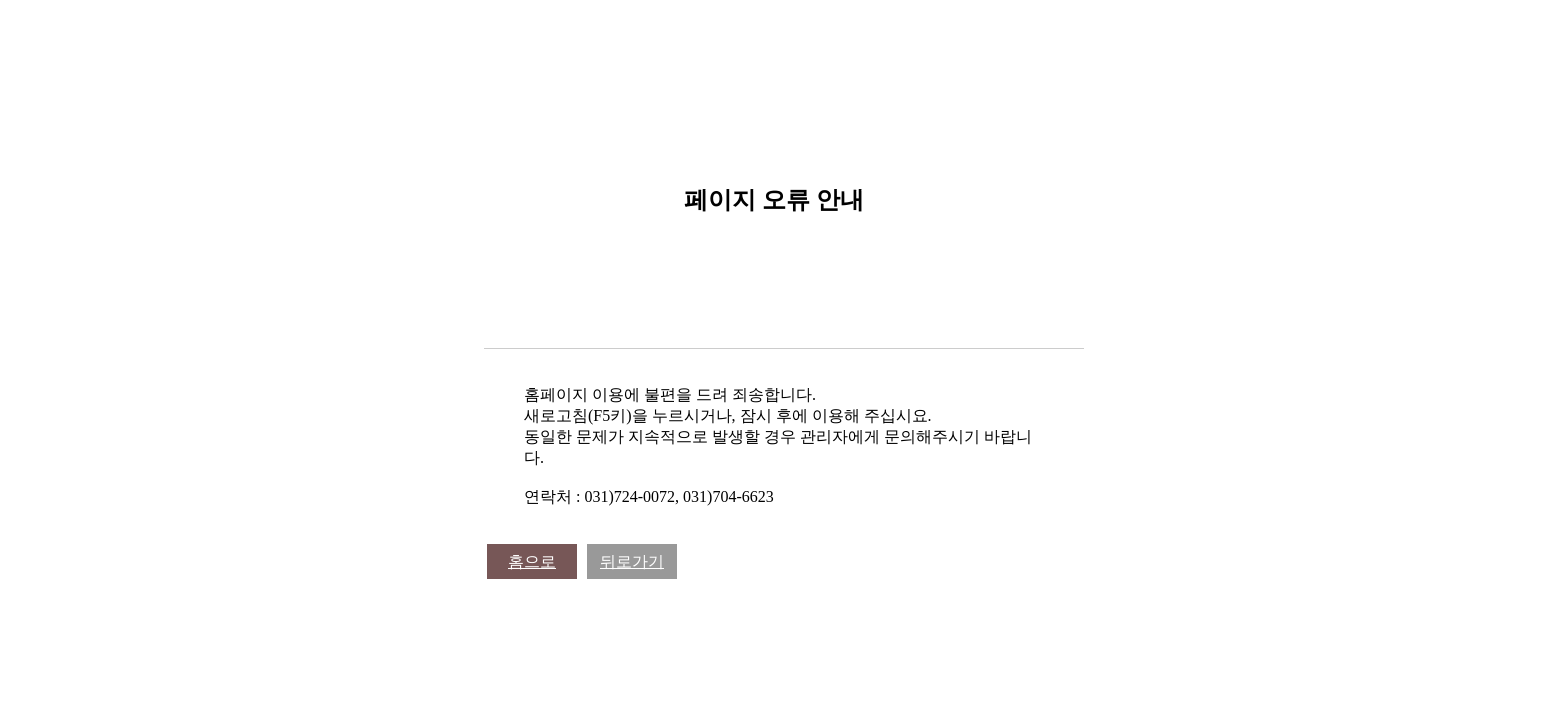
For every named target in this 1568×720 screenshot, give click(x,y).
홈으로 (532, 561)
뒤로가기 (632, 561)
